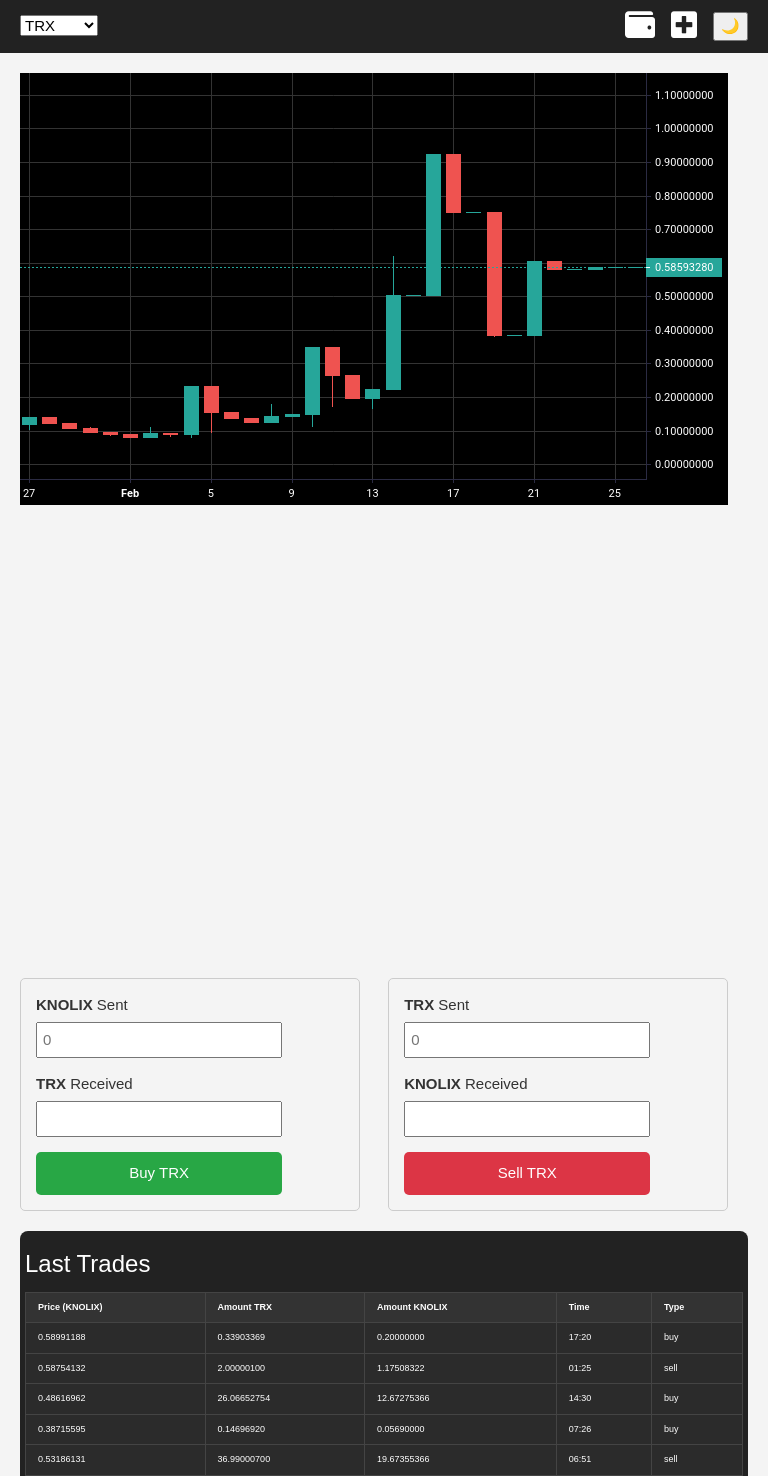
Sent (82, 1004)
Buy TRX (159, 1172)
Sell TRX (527, 1172)
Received (84, 1083)
